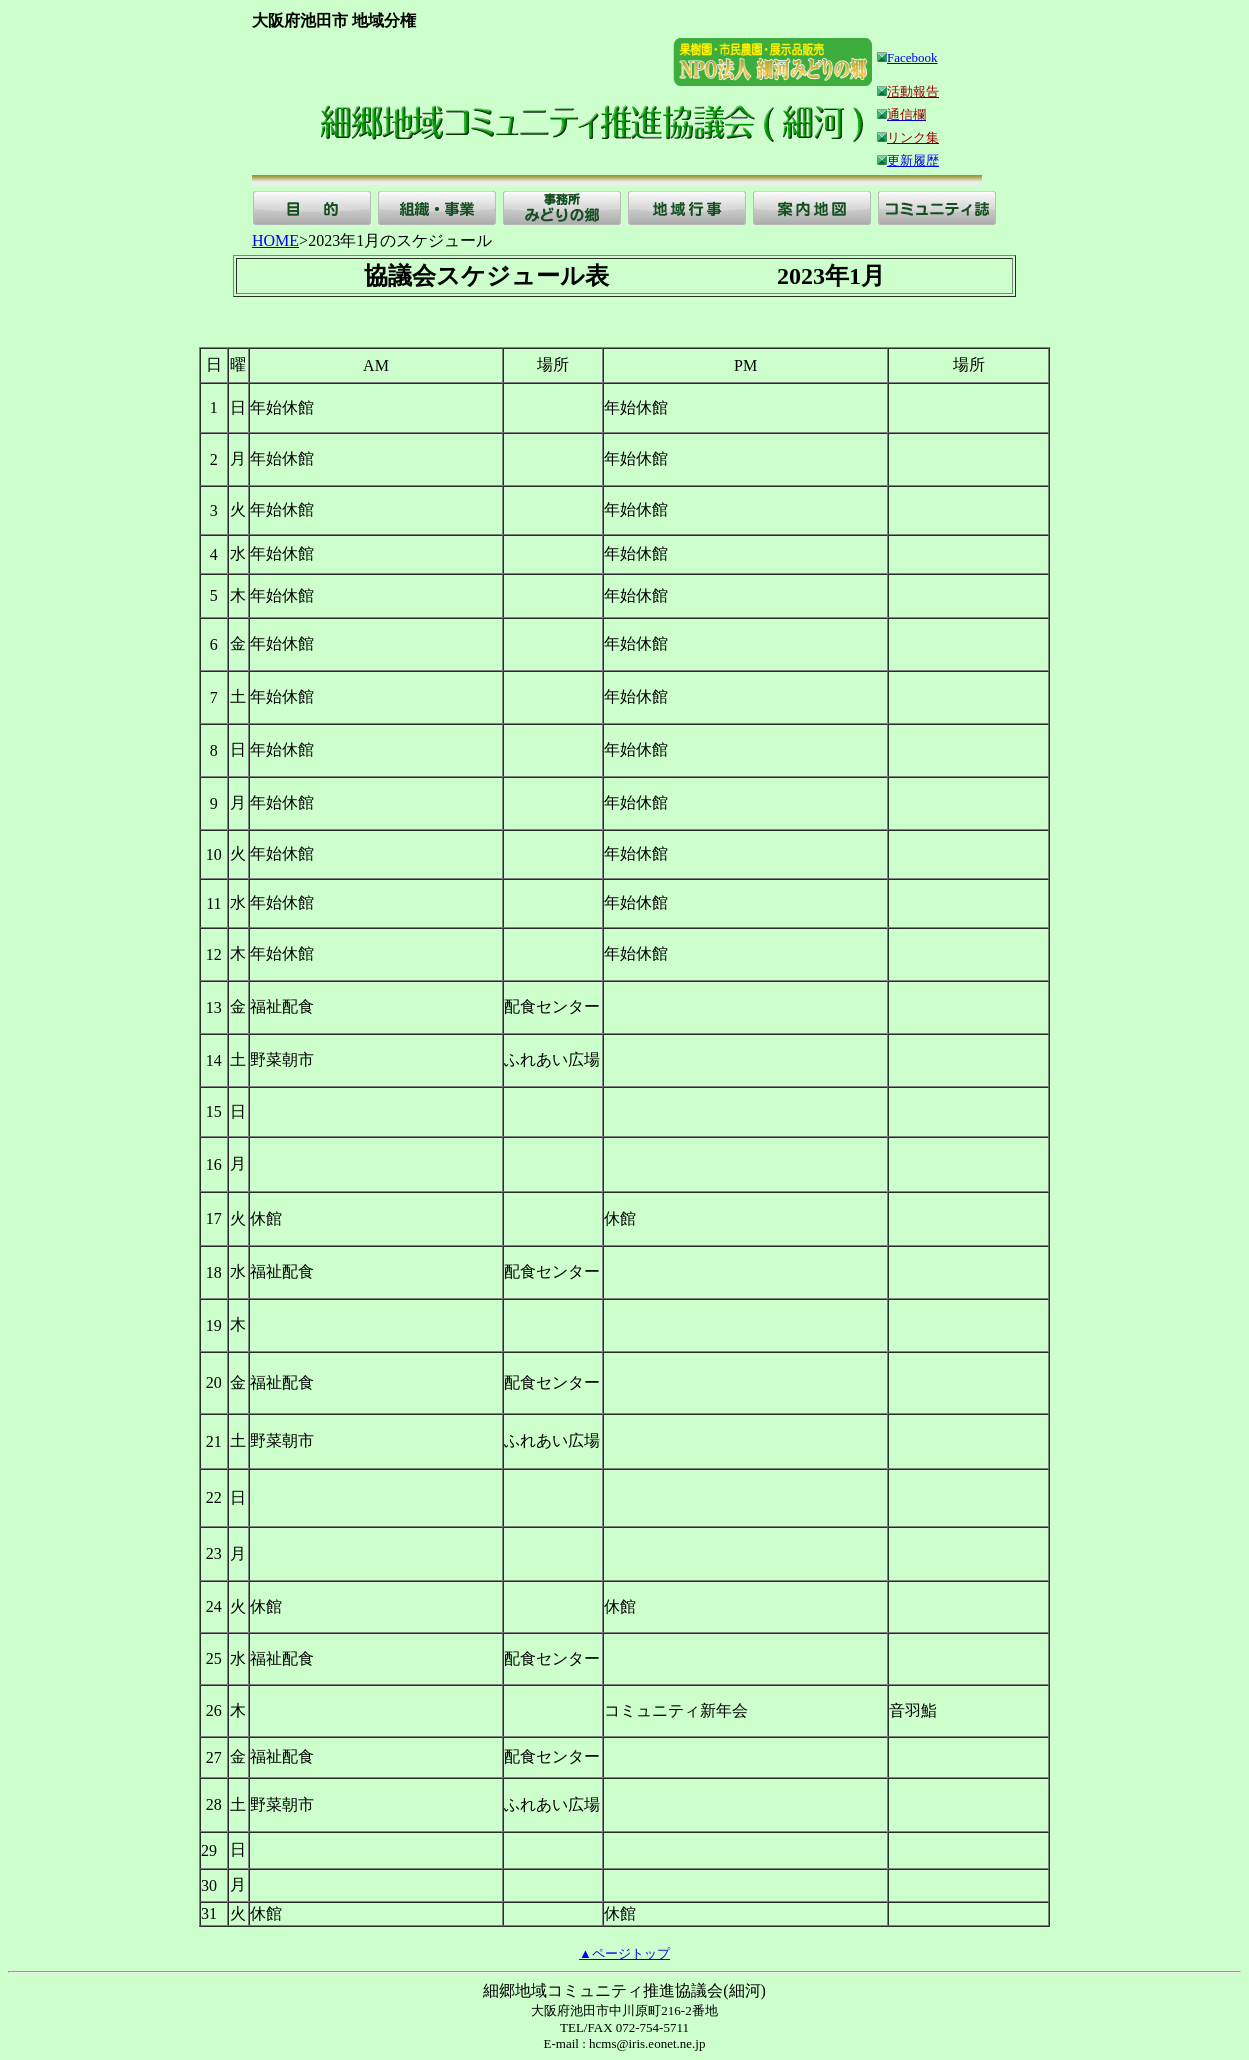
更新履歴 (913, 160)
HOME (275, 240)
